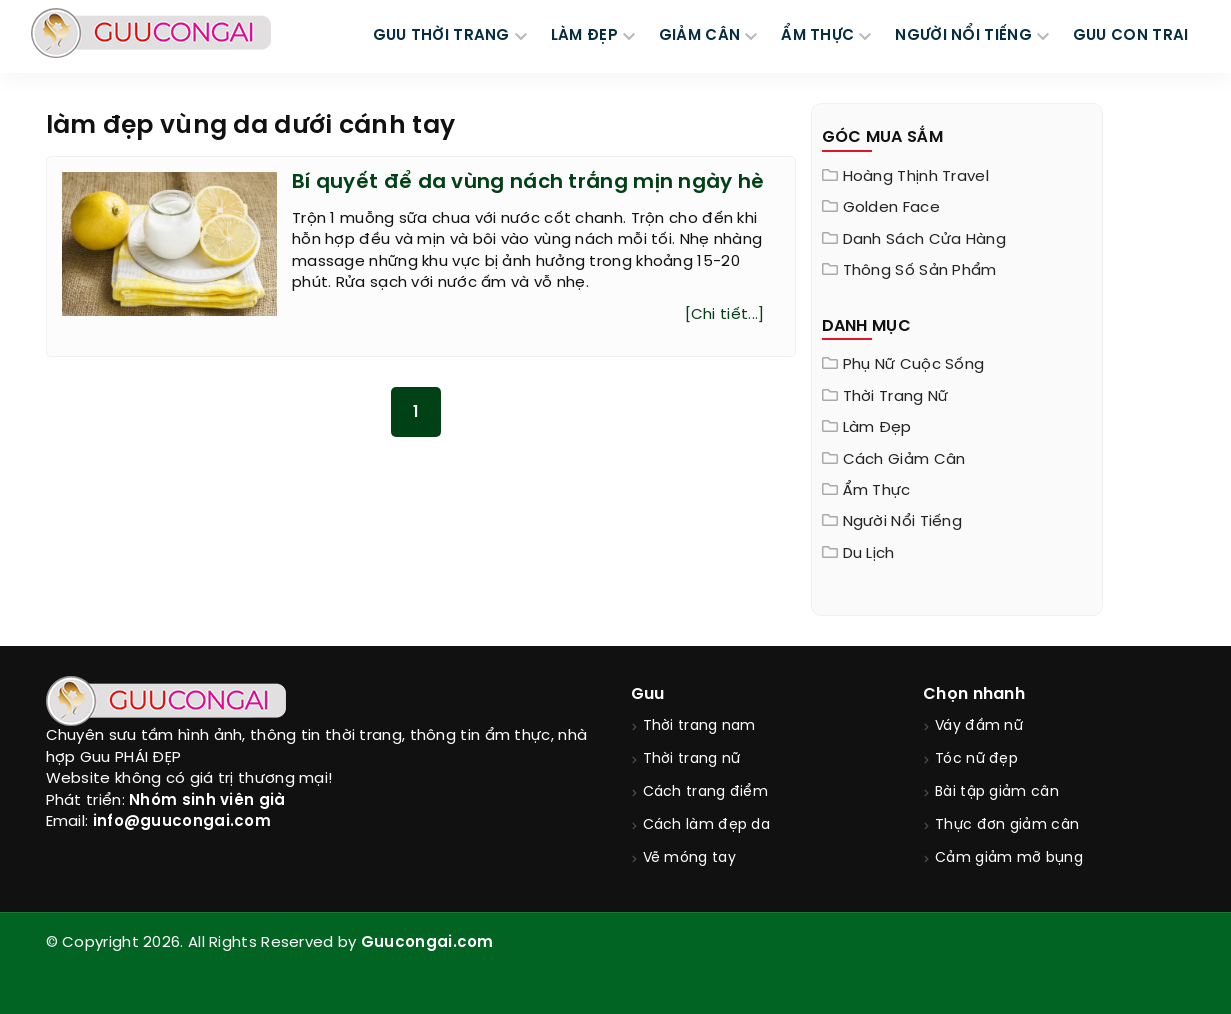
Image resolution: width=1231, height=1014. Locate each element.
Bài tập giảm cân (997, 792)
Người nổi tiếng (903, 522)
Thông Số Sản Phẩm (920, 271)
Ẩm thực (877, 491)
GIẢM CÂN (699, 36)
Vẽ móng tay (689, 858)
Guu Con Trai (1131, 36)
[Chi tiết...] (725, 315)
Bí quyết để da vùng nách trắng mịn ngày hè (528, 182)
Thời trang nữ (896, 397)
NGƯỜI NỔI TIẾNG (963, 36)
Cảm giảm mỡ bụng (1009, 858)
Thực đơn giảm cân (1007, 825)
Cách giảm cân (904, 460)
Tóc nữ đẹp (976, 759)
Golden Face (891, 208)
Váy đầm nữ (979, 726)
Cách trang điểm (706, 792)
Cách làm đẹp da (707, 825)
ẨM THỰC (817, 36)
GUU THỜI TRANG (441, 36)
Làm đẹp (877, 428)
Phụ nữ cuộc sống (914, 365)
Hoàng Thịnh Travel (916, 177)
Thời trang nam (699, 726)
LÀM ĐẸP (584, 36)
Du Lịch (869, 554)
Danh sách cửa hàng (924, 240)
